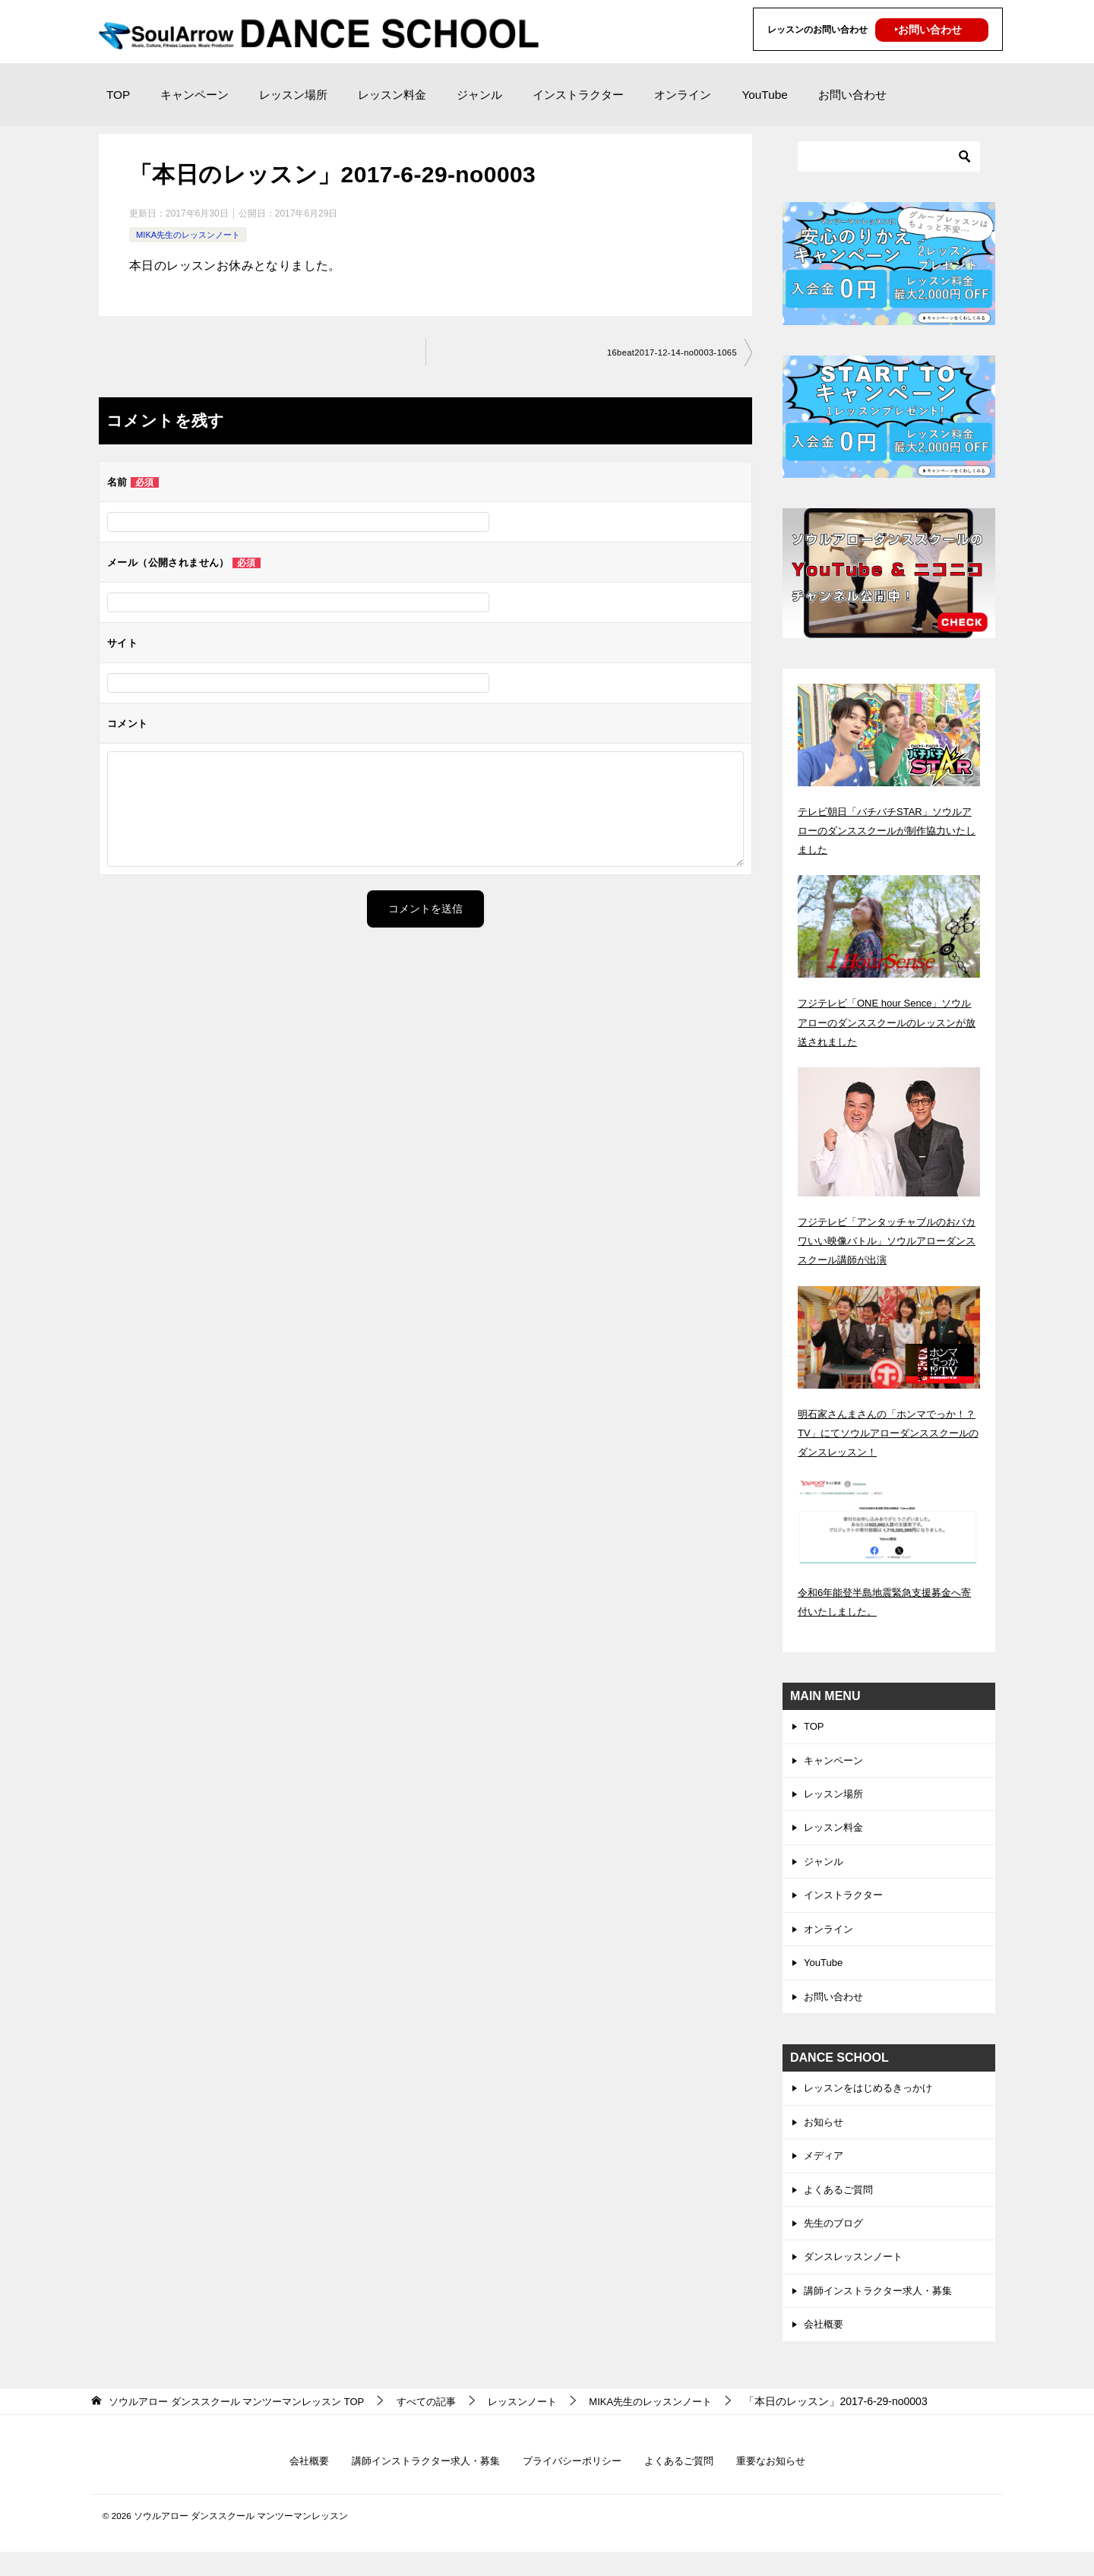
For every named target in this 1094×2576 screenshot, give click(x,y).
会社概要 (825, 2346)
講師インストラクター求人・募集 (883, 2311)
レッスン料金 (392, 94)
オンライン (682, 94)
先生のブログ (836, 2241)
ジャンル (479, 94)
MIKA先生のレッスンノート (192, 234)
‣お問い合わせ (928, 30)
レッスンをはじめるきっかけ (873, 2100)
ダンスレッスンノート (857, 2276)
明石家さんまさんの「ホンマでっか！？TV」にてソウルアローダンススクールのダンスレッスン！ (884, 1433)
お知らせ (825, 2135)
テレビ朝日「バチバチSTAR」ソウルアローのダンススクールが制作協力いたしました (888, 830)
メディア (825, 2170)
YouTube (764, 94)
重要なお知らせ (784, 2483)
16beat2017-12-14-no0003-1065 (667, 353)
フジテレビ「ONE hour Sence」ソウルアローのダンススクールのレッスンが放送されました (888, 1022)
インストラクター (578, 94)
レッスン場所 (293, 94)
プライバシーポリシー (573, 2483)
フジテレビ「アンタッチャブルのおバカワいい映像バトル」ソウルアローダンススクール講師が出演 (888, 1240)
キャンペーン (194, 94)
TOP (118, 94)
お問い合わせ (852, 94)
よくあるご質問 (841, 2205)
